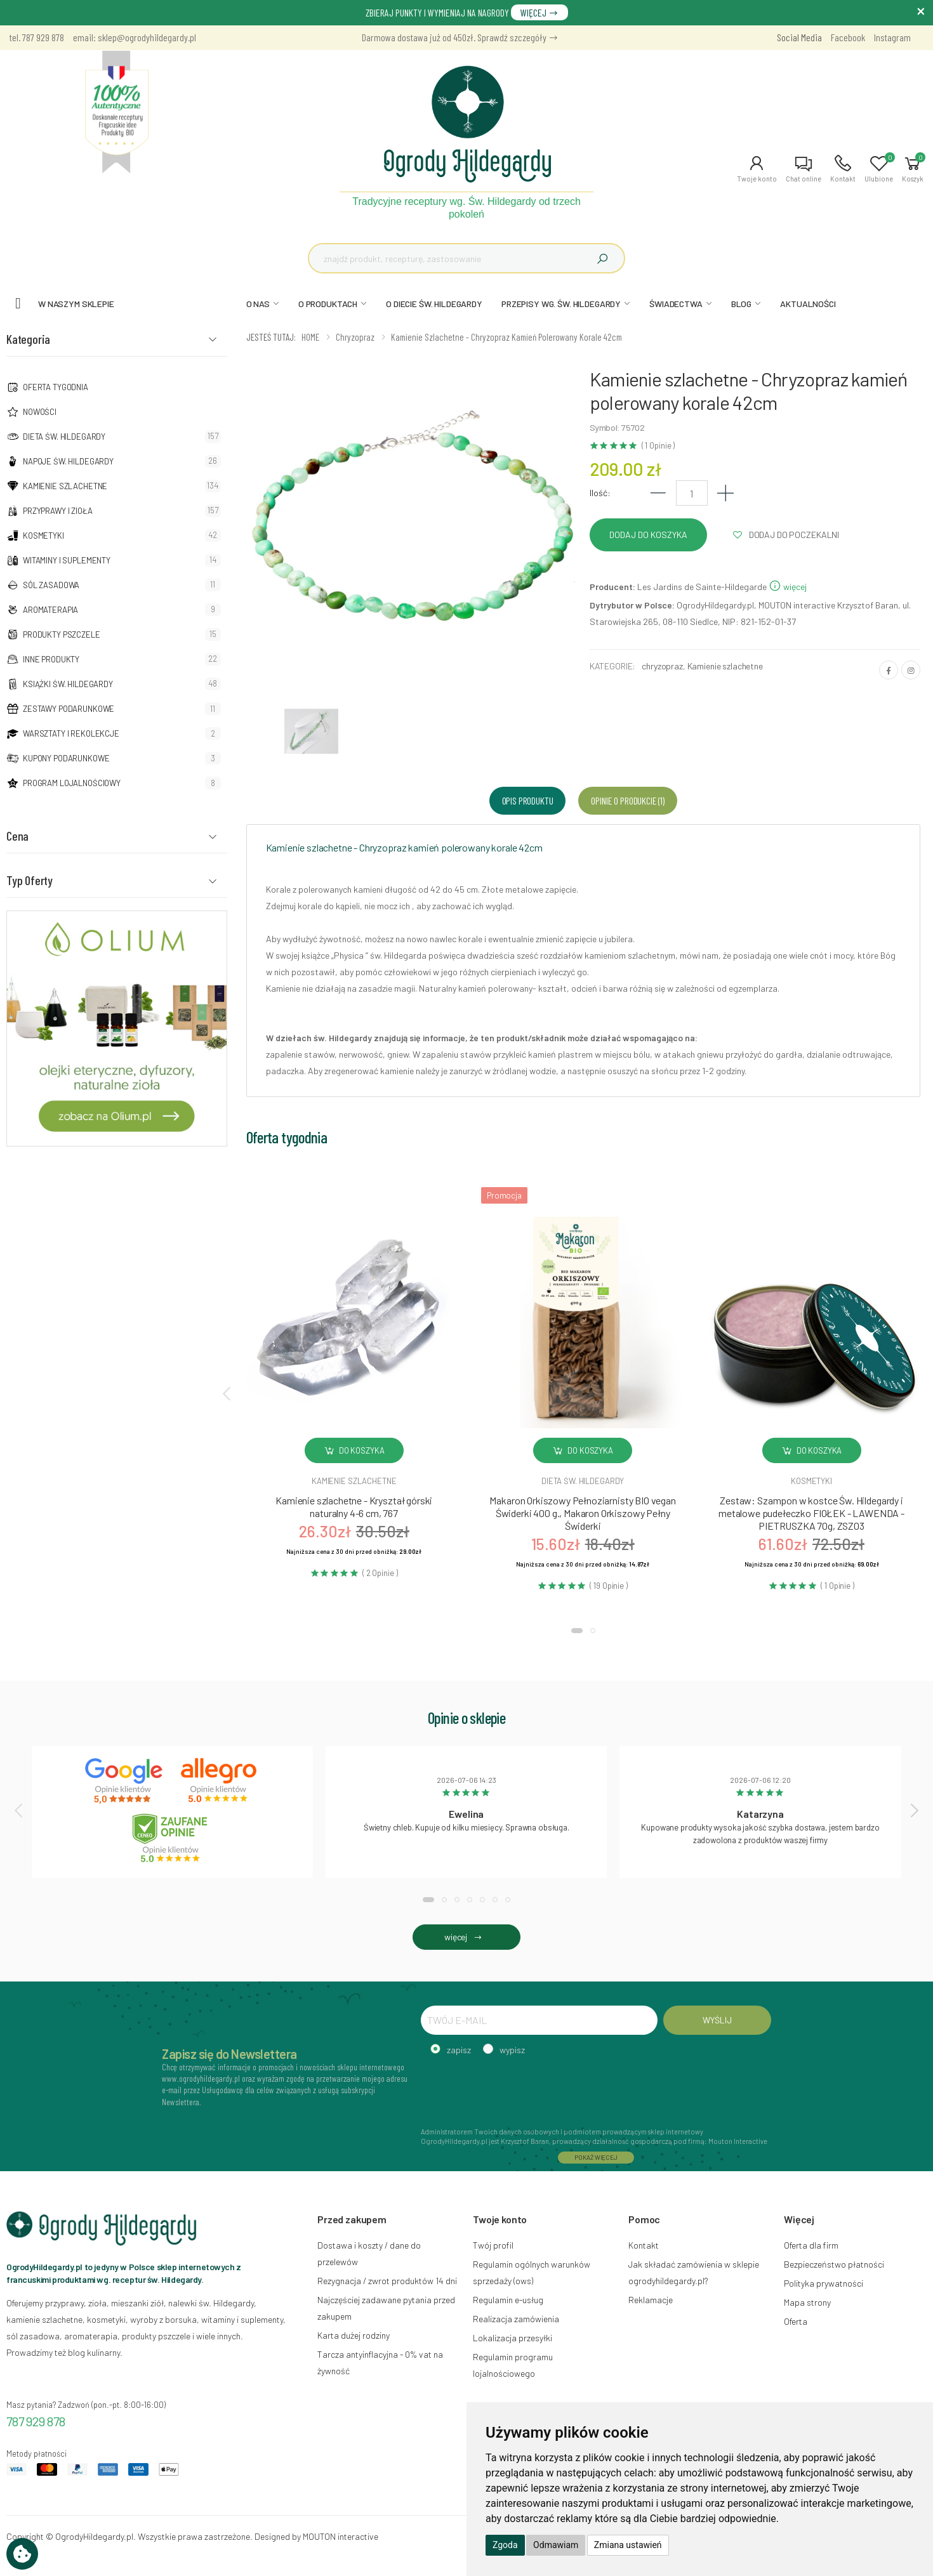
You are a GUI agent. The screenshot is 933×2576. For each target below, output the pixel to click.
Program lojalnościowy (72, 783)
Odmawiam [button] (555, 2545)
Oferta (795, 2321)
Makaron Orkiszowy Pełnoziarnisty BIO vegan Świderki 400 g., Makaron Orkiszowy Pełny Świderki (582, 1513)
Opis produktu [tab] (527, 800)
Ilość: (600, 492)
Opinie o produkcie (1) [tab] (627, 800)
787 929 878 (35, 2421)
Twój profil (493, 2245)
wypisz (512, 2049)
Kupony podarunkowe (66, 758)
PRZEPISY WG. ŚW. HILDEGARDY (561, 303)
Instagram (892, 37)
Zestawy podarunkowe (68, 709)
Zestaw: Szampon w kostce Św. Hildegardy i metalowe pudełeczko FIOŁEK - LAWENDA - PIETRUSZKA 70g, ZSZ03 (811, 1513)
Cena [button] (17, 835)
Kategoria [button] (28, 338)
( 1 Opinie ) (658, 446)
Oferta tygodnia (55, 387)
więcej (788, 586)
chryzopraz (662, 665)
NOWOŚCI (39, 412)
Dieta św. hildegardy (582, 1481)
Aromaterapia (50, 610)
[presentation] (228, 1392)
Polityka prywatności (823, 2283)
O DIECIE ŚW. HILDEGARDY (434, 303)
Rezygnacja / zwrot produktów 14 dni (387, 2280)
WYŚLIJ (717, 2019)
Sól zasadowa (51, 585)
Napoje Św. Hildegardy (68, 461)
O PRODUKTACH (327, 303)
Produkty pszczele (61, 634)
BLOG (741, 303)
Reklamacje (650, 2299)
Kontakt (643, 2245)
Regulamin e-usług (508, 2299)
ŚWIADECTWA (676, 303)
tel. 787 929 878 (37, 37)
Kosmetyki (43, 535)
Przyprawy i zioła (58, 511)
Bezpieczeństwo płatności (834, 2264)
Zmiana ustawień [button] (628, 2545)
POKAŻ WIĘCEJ (596, 2157)
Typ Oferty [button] (29, 880)
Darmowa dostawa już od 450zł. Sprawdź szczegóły (460, 37)
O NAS (258, 303)
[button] (757, 169)
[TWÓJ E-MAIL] (539, 2020)
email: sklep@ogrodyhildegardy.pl (134, 37)
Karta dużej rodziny (353, 2335)
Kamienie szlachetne (65, 486)
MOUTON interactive (340, 2536)
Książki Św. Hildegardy (68, 684)
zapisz (459, 2049)
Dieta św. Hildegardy (64, 436)
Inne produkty (51, 659)
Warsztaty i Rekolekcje (71, 733)
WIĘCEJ (539, 12)
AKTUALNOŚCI (807, 303)
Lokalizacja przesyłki (512, 2337)
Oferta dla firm (811, 2245)
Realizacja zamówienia (516, 2318)
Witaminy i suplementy (66, 560)
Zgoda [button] (505, 2545)
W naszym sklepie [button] (76, 303)
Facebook (848, 37)
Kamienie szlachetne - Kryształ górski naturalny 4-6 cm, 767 (353, 1506)
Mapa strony (807, 2302)
